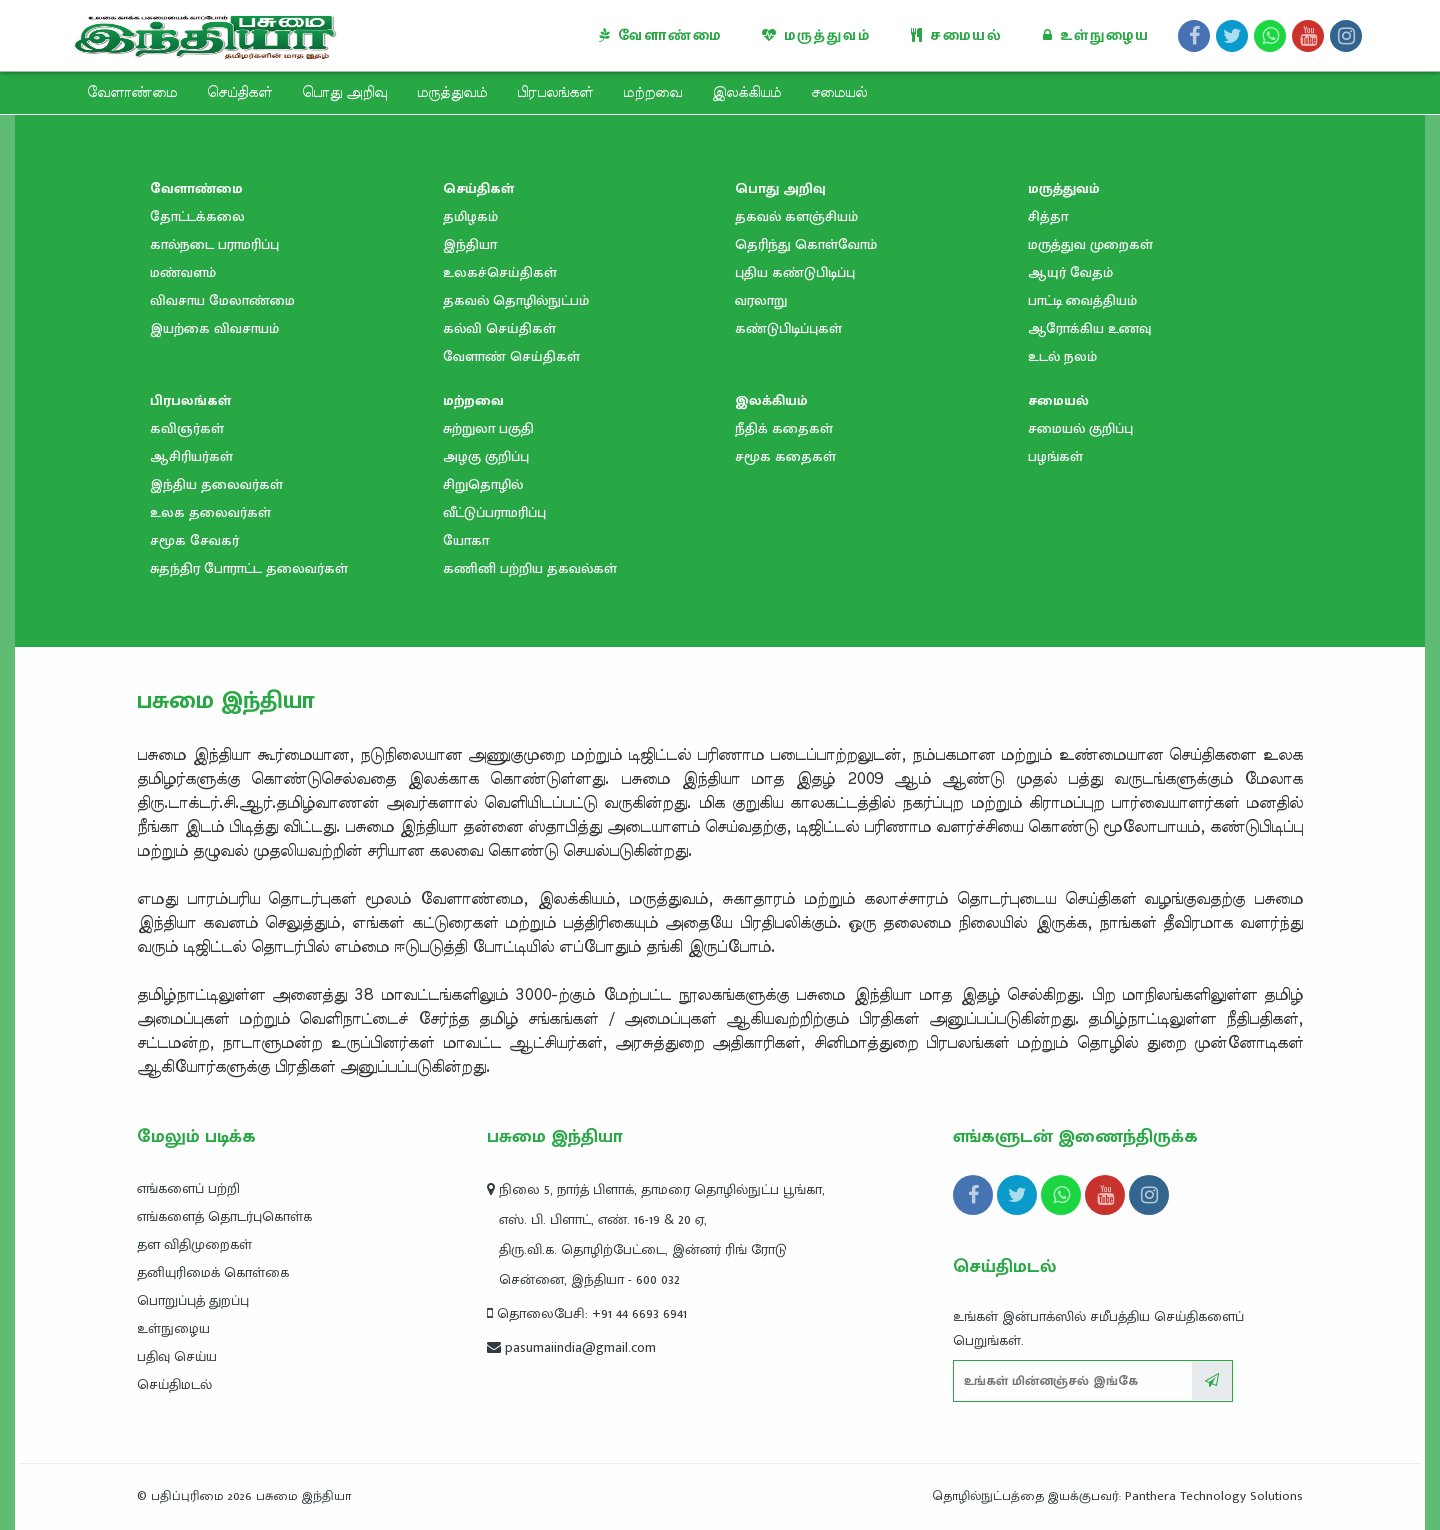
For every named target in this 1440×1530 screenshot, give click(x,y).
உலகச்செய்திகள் (500, 272)
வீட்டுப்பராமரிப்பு (494, 512)
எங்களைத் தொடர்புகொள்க (224, 1216)
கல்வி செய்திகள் (499, 328)
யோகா (466, 540)
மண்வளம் (183, 272)
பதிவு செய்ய (177, 1356)
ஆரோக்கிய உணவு (1089, 328)
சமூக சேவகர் (194, 540)
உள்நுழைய (1096, 35)
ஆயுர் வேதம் (1070, 272)
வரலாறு (761, 300)
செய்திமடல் (174, 1384)
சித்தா (1048, 216)
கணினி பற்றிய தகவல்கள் (530, 568)
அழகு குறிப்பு (486, 456)
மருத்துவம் (816, 35)
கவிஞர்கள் (187, 428)
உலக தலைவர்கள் (210, 512)
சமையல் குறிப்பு (1080, 428)
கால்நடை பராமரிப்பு (214, 244)
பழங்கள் (1055, 456)
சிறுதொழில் (483, 484)
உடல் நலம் (1062, 356)
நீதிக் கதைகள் (784, 428)
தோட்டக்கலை (197, 216)
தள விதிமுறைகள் (194, 1244)
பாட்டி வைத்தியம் (1082, 300)
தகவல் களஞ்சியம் (796, 216)
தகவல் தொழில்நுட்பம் (516, 300)
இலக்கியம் (746, 93)
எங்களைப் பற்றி (188, 1188)
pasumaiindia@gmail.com (571, 1347)
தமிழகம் (470, 216)
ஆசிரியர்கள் (191, 456)
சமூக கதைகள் (785, 456)
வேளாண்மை (660, 35)
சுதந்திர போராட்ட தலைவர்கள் (249, 568)
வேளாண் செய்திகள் (511, 356)
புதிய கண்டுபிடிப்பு (795, 272)
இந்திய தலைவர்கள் (216, 484)
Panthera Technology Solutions (1214, 1496)
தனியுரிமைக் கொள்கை (213, 1272)
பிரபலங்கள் (555, 93)
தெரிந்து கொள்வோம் (806, 244)
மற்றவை (652, 93)
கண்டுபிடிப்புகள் (788, 328)
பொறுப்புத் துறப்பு (193, 1300)
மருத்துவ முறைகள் (1090, 244)
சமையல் (957, 35)
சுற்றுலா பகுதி (488, 428)
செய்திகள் (239, 93)
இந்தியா (470, 244)
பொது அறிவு (344, 93)
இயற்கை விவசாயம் (214, 328)
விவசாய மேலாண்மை (222, 300)
